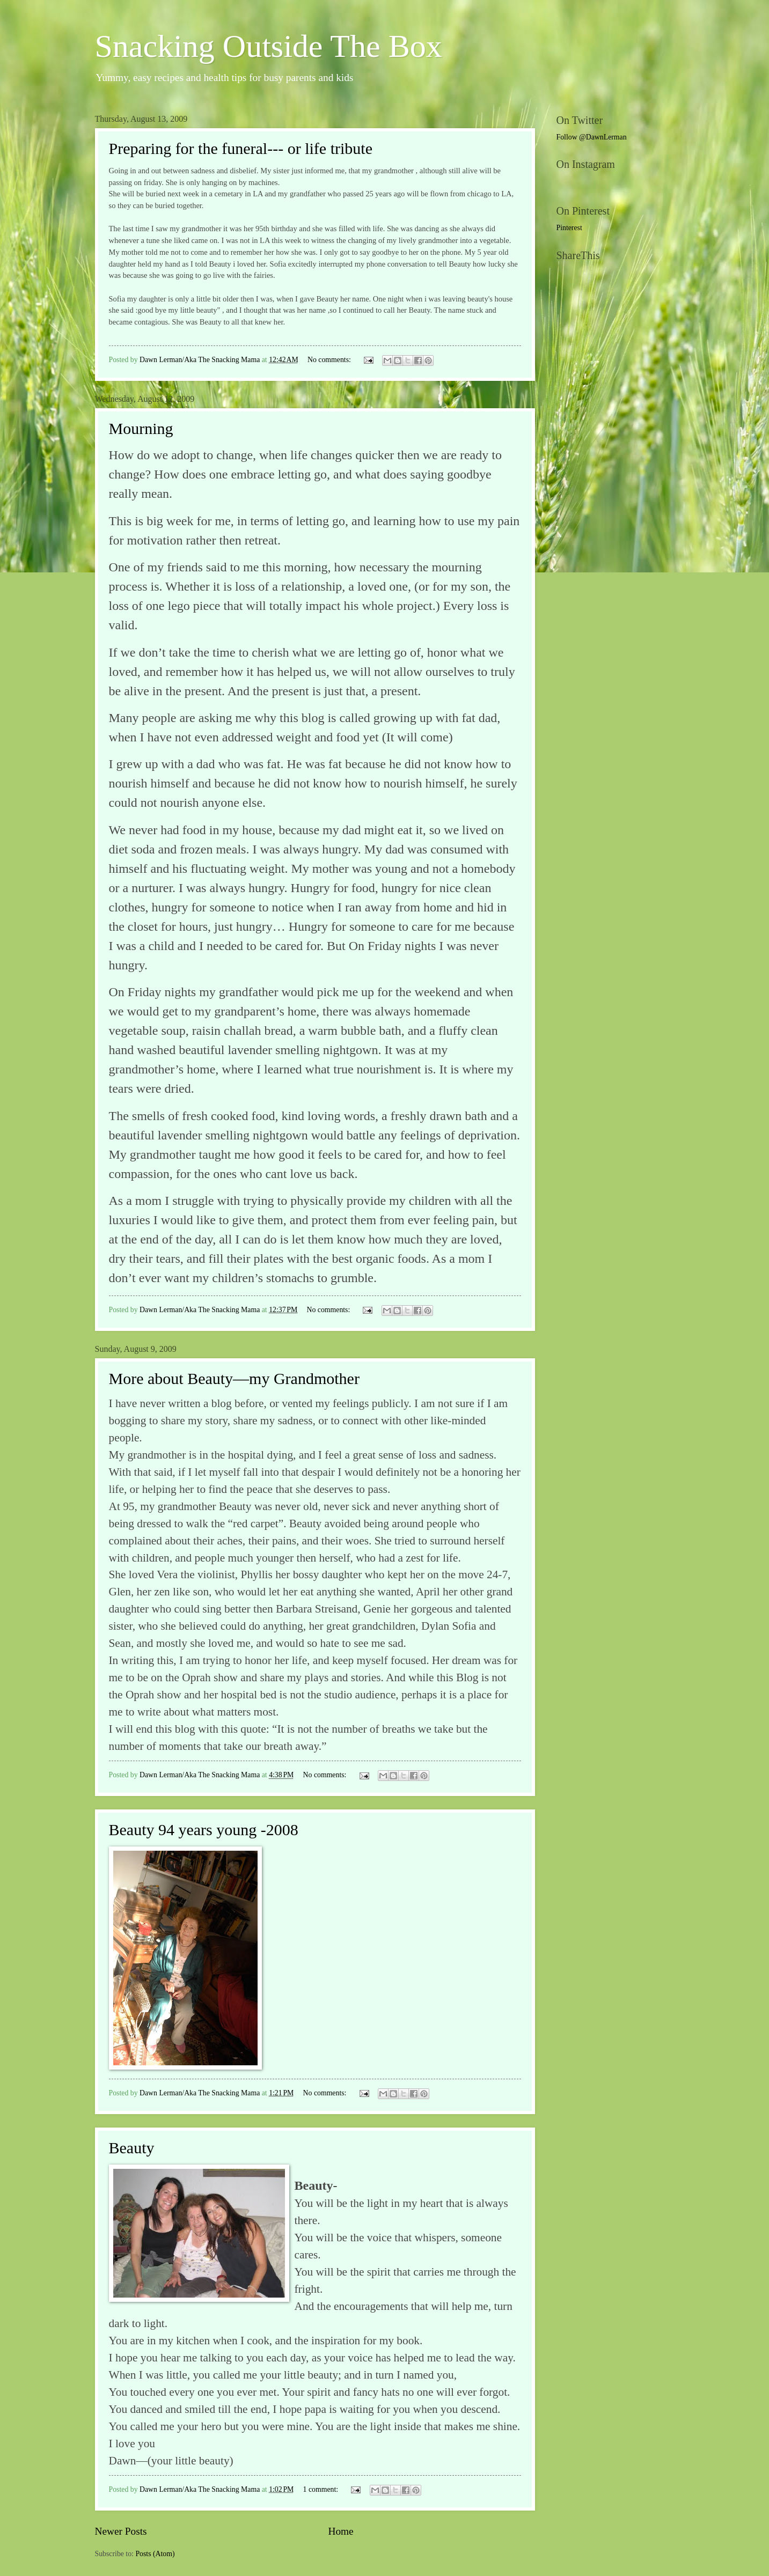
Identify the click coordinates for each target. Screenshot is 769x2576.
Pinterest (569, 228)
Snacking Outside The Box (268, 46)
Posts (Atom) (154, 2554)
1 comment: (321, 2489)
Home (340, 2531)
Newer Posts (121, 2531)
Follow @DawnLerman (591, 137)
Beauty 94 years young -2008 (203, 1829)
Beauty (132, 2148)
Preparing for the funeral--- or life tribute (240, 148)
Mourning (141, 428)
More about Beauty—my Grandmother (234, 1378)
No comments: (330, 360)
